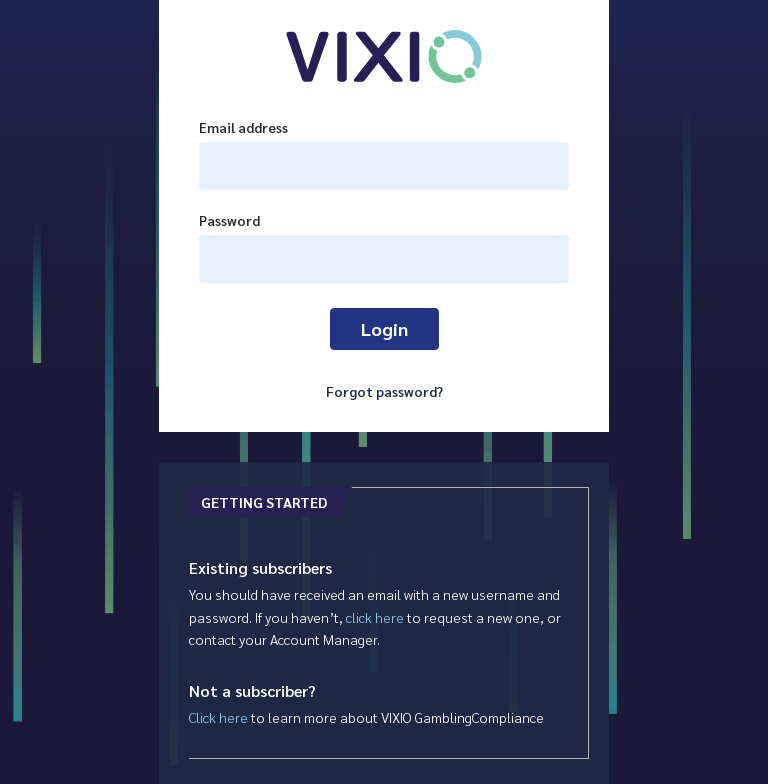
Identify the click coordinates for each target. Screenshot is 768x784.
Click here (218, 717)
